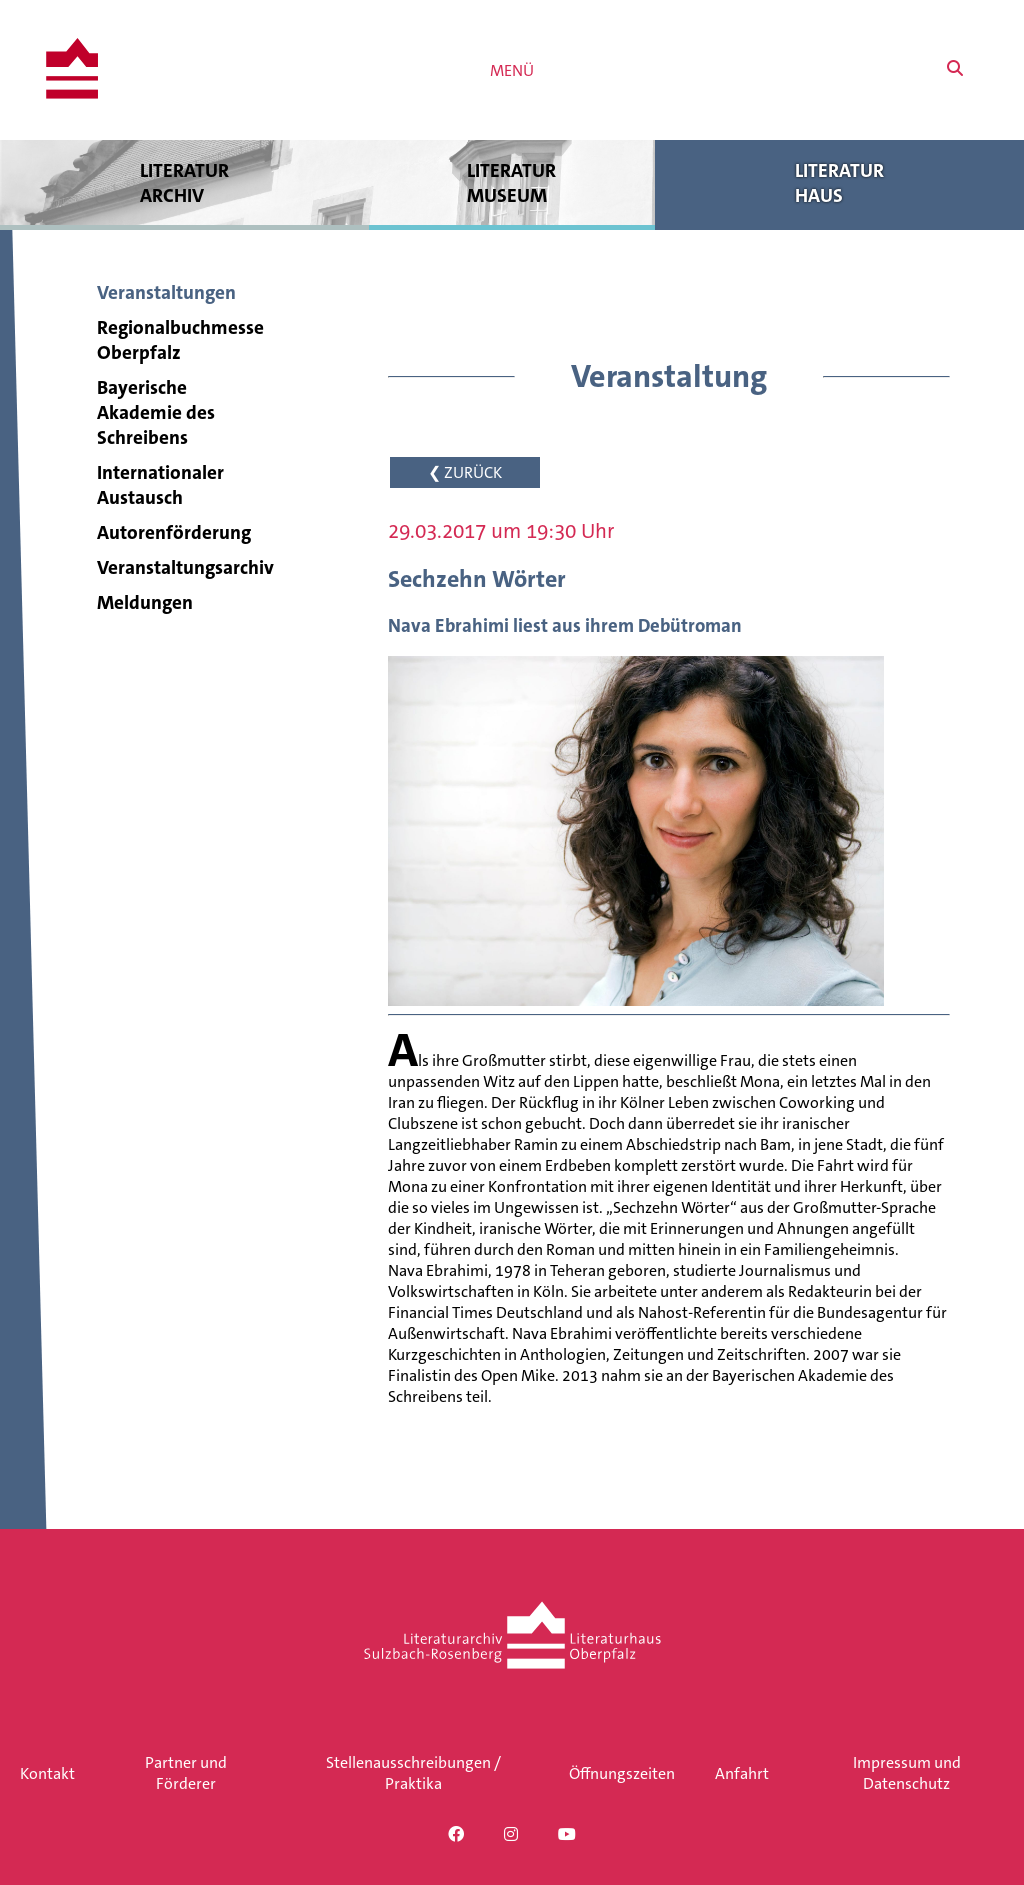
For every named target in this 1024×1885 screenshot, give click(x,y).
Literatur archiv (184, 182)
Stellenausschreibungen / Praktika (413, 1773)
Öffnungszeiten (622, 1773)
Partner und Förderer (186, 1773)
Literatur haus (839, 182)
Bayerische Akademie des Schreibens (156, 412)
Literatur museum (512, 182)
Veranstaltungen (166, 292)
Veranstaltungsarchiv (185, 567)
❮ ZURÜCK (465, 472)
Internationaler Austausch (160, 485)
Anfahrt (742, 1773)
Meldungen (145, 602)
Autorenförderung (174, 532)
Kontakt (47, 1773)
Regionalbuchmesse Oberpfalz (180, 340)
